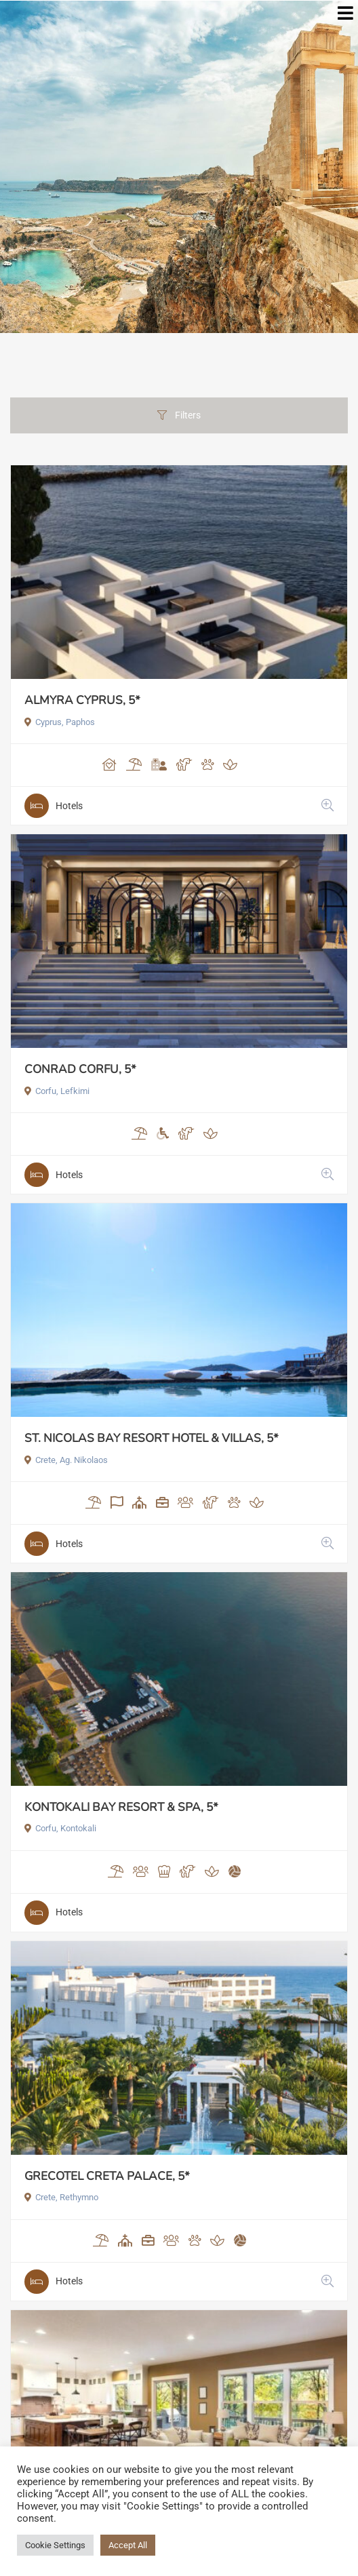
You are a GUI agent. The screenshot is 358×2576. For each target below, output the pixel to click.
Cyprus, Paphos (59, 722)
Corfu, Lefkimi (57, 1091)
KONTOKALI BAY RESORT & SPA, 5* (121, 1807)
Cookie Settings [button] (55, 2545)
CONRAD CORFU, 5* (80, 1069)
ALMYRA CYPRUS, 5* (82, 700)
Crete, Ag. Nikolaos (66, 1460)
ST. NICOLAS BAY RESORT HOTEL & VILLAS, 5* (151, 1438)
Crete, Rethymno (61, 2197)
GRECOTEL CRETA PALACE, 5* (107, 2176)
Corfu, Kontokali (60, 1828)
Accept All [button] (127, 2545)
